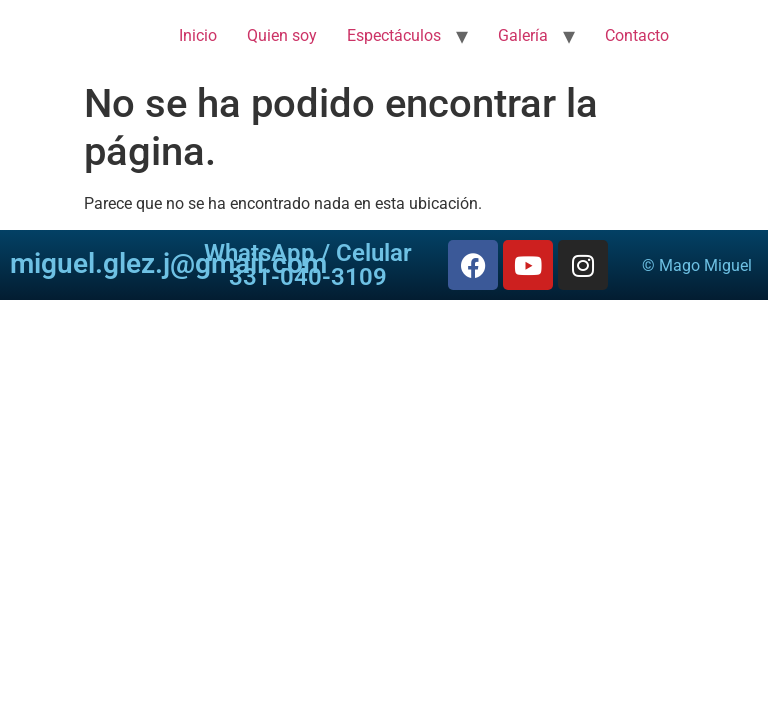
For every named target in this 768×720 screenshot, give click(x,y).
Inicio (198, 35)
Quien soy (282, 35)
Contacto (637, 35)
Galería (523, 35)
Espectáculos (394, 35)
